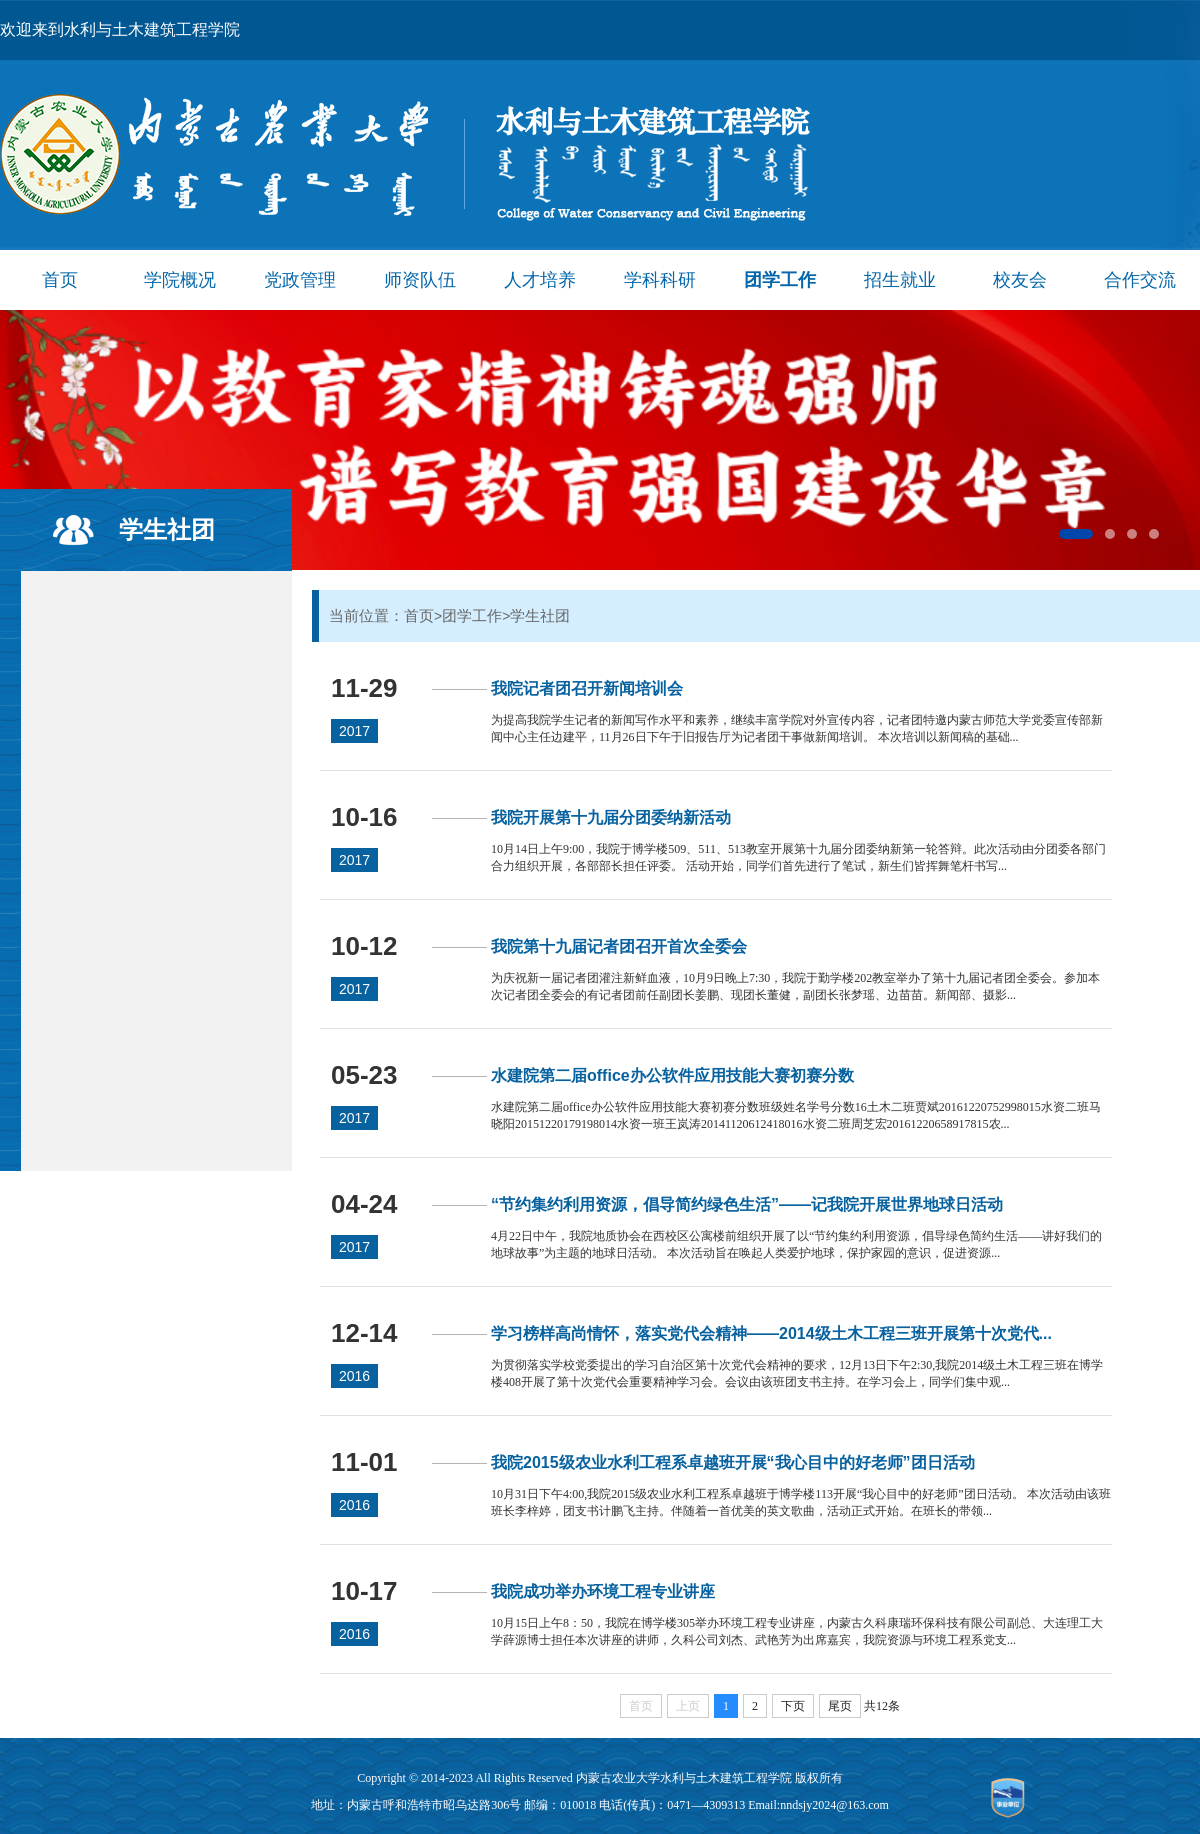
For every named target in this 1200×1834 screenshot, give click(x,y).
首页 (60, 280)
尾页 (840, 1706)
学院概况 (180, 280)
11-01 (364, 1462)
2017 (354, 731)
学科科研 (660, 280)
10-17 (364, 1591)
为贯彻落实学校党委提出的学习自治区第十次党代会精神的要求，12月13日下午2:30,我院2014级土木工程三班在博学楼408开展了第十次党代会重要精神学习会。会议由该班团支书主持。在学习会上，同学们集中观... (797, 1373)
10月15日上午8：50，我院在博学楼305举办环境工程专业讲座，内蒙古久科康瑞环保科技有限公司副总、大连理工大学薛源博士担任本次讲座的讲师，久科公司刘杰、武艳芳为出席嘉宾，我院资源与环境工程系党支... (797, 1631)
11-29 (364, 688)
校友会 (1020, 280)
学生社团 (167, 529)
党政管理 (300, 280)
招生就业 (900, 280)
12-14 (364, 1333)
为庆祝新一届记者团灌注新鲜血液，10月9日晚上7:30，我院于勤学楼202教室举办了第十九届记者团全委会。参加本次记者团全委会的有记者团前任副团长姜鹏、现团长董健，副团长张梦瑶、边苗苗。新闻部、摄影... (795, 986)
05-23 (364, 1075)
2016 (354, 1376)
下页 (793, 1706)
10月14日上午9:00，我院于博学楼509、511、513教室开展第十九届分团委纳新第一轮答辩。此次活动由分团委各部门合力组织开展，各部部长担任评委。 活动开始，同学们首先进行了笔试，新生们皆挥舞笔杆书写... (798, 857)
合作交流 (1140, 280)
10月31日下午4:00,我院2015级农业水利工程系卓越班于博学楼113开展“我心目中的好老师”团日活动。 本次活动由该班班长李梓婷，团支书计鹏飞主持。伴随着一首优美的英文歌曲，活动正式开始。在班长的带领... (801, 1502)
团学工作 (780, 280)
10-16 (364, 817)
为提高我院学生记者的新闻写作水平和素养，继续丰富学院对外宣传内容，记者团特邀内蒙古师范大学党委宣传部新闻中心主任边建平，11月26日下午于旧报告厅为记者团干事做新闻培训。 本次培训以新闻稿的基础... (797, 728)
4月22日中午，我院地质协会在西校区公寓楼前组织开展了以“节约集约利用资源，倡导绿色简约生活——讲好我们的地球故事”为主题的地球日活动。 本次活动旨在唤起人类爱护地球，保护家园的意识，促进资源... (796, 1244)
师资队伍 (420, 280)
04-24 (364, 1204)
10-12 (364, 946)
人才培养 (540, 280)
